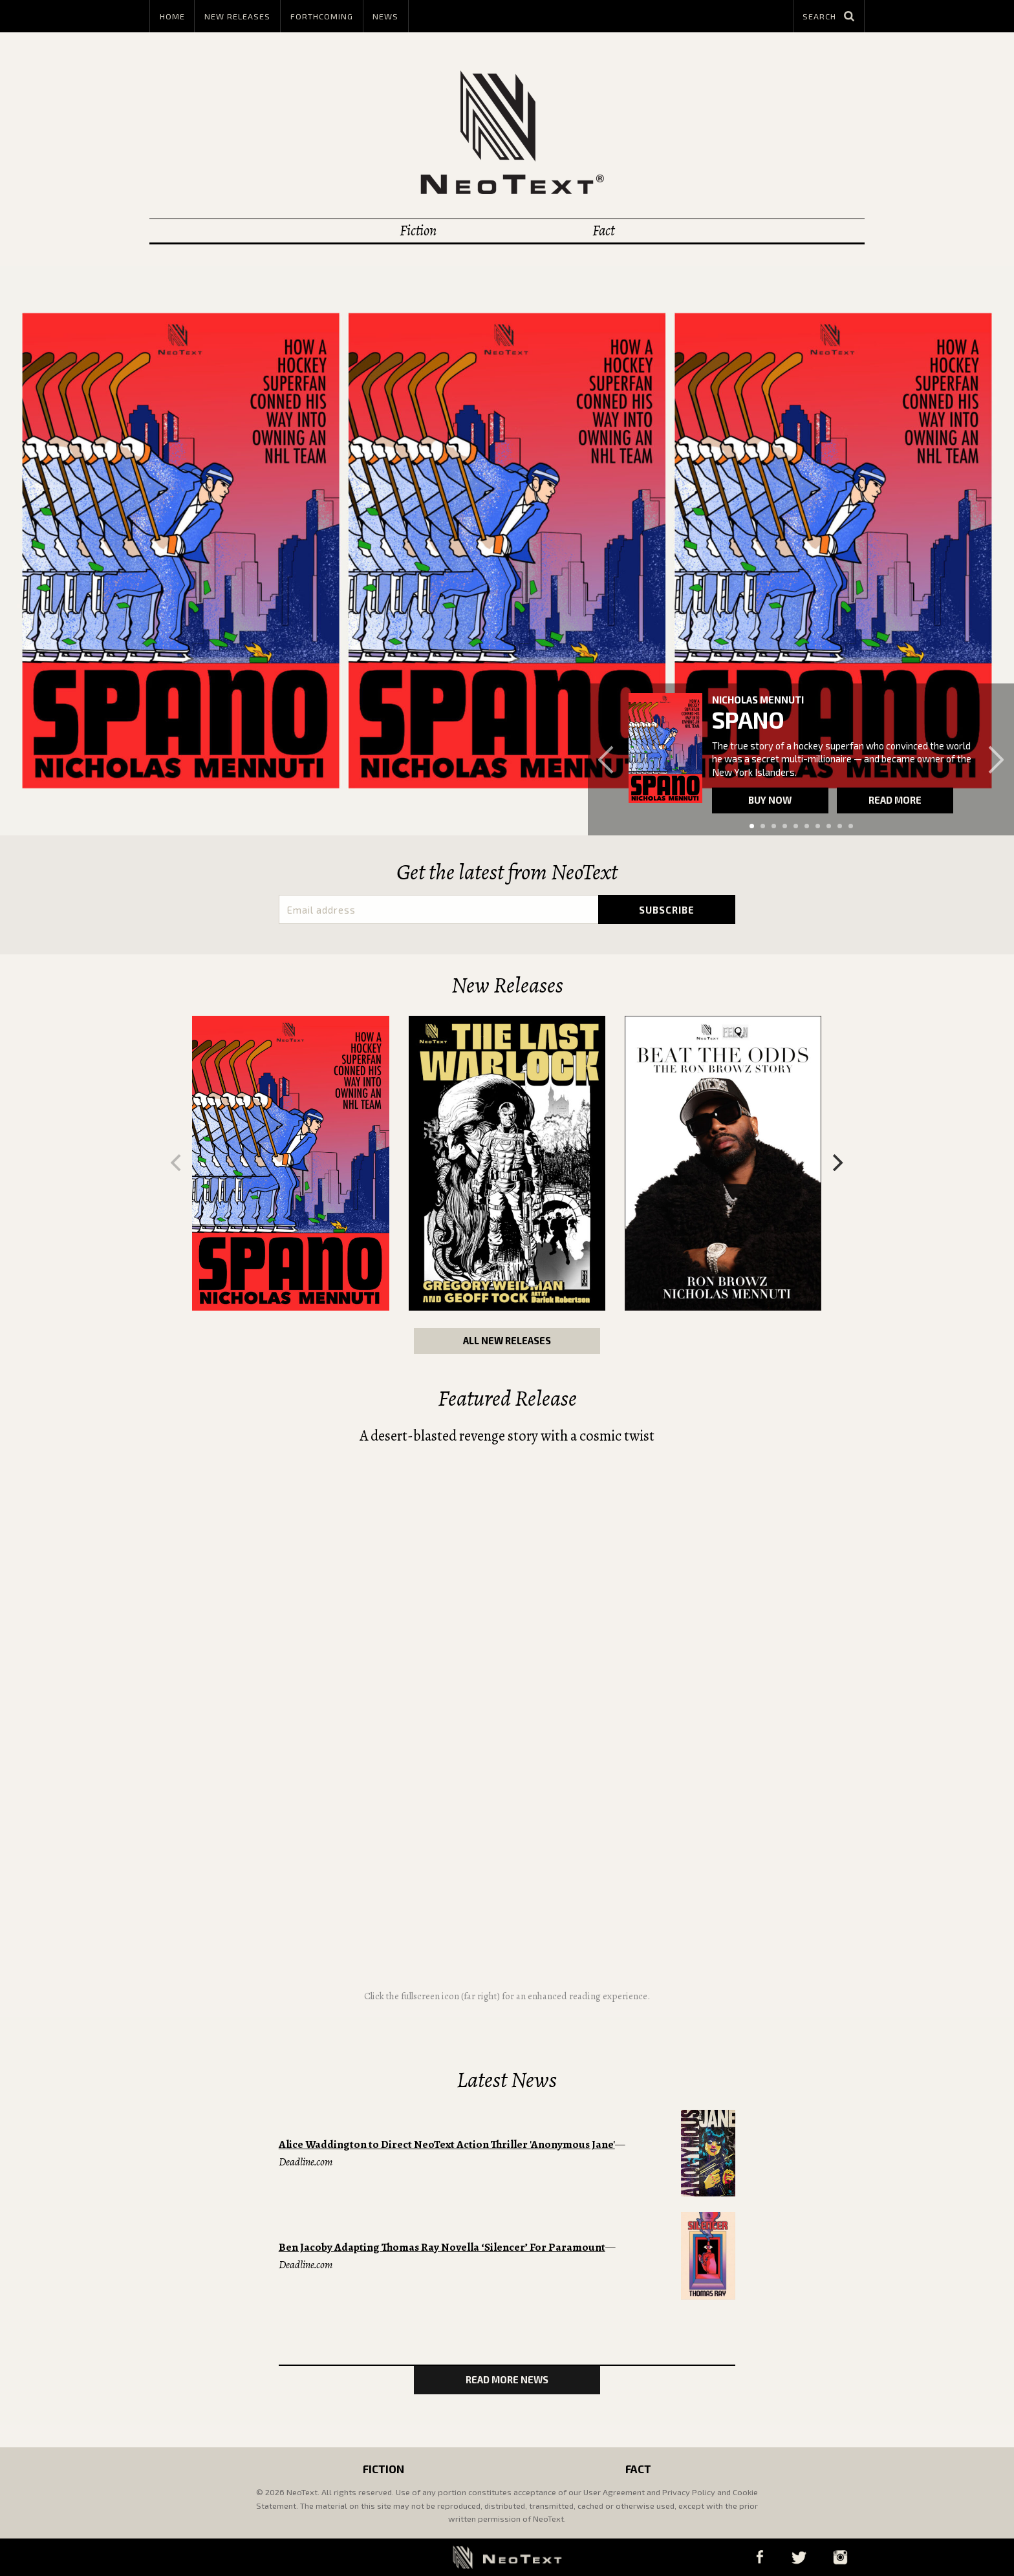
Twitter (798, 2556)
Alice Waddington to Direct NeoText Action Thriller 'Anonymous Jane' (447, 2144)
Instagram (840, 2556)
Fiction (418, 230)
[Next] (837, 1162)
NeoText (507, 132)
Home (172, 16)
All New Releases (507, 1340)
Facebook (759, 2556)
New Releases (237, 16)
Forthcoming (321, 16)
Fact (603, 230)
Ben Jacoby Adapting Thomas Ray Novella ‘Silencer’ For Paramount (442, 2247)
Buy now (770, 800)
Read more (895, 800)
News (385, 16)
